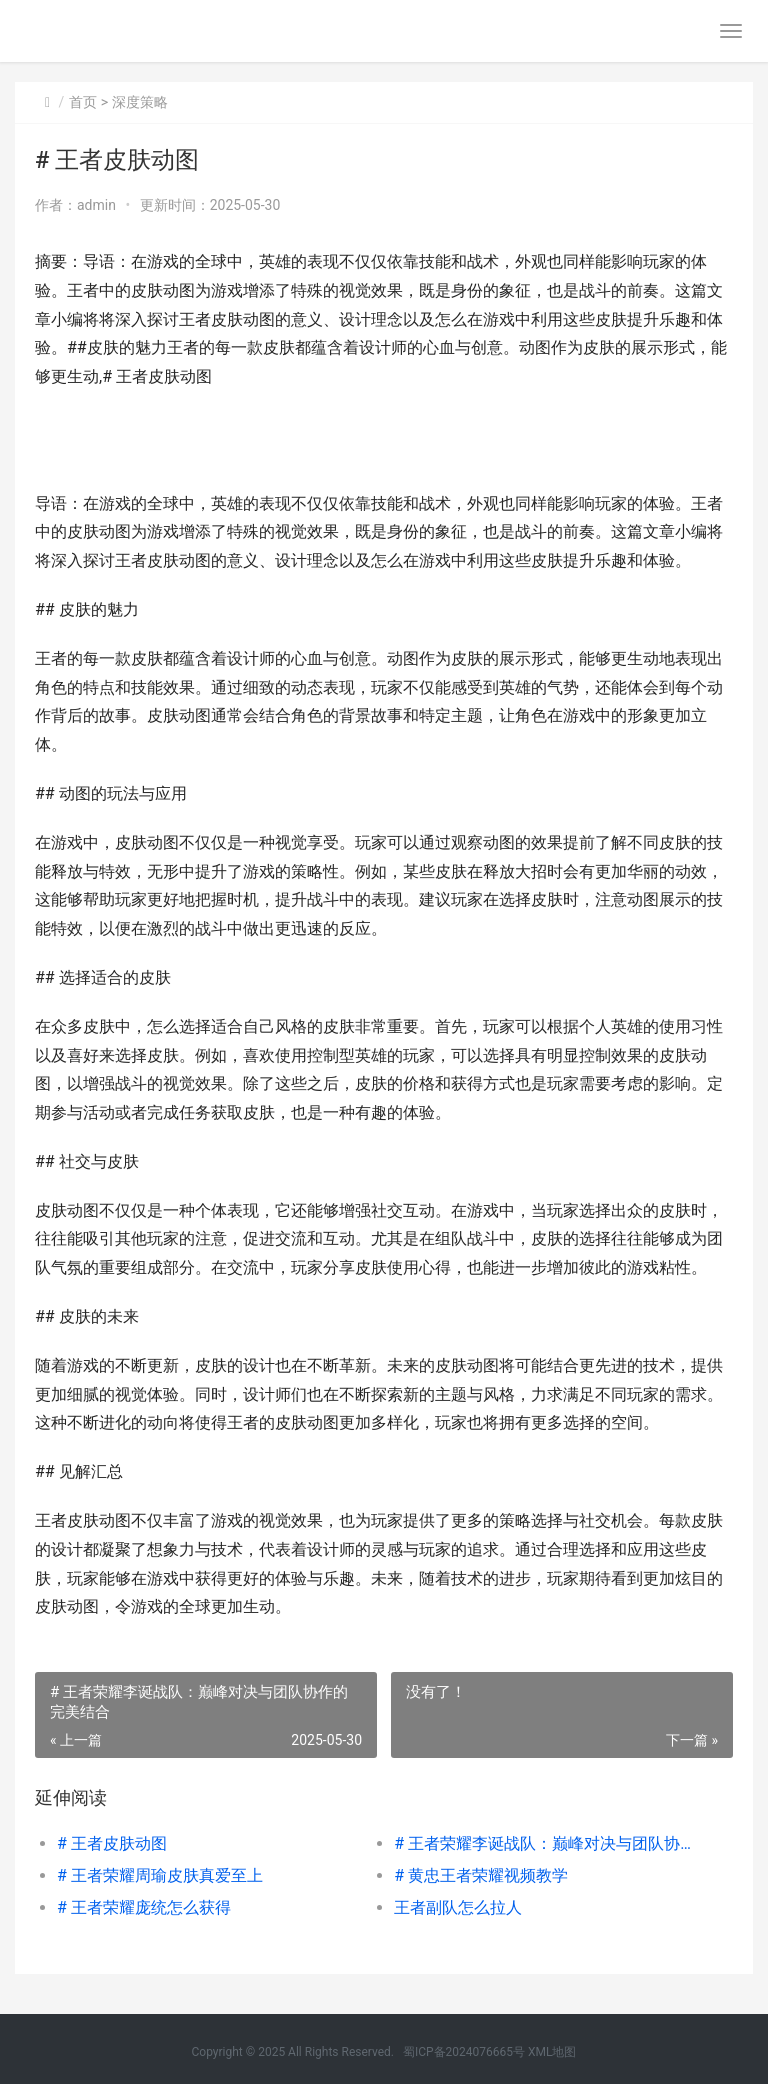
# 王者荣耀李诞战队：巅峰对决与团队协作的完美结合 (546, 1843)
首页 (83, 102)
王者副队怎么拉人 (458, 1907)
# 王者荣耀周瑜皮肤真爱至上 (160, 1875)
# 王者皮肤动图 (112, 1843)
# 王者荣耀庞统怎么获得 (144, 1907)
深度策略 (140, 102)
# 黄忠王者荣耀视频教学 (481, 1875)
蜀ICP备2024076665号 (464, 2052)
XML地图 (552, 2052)
